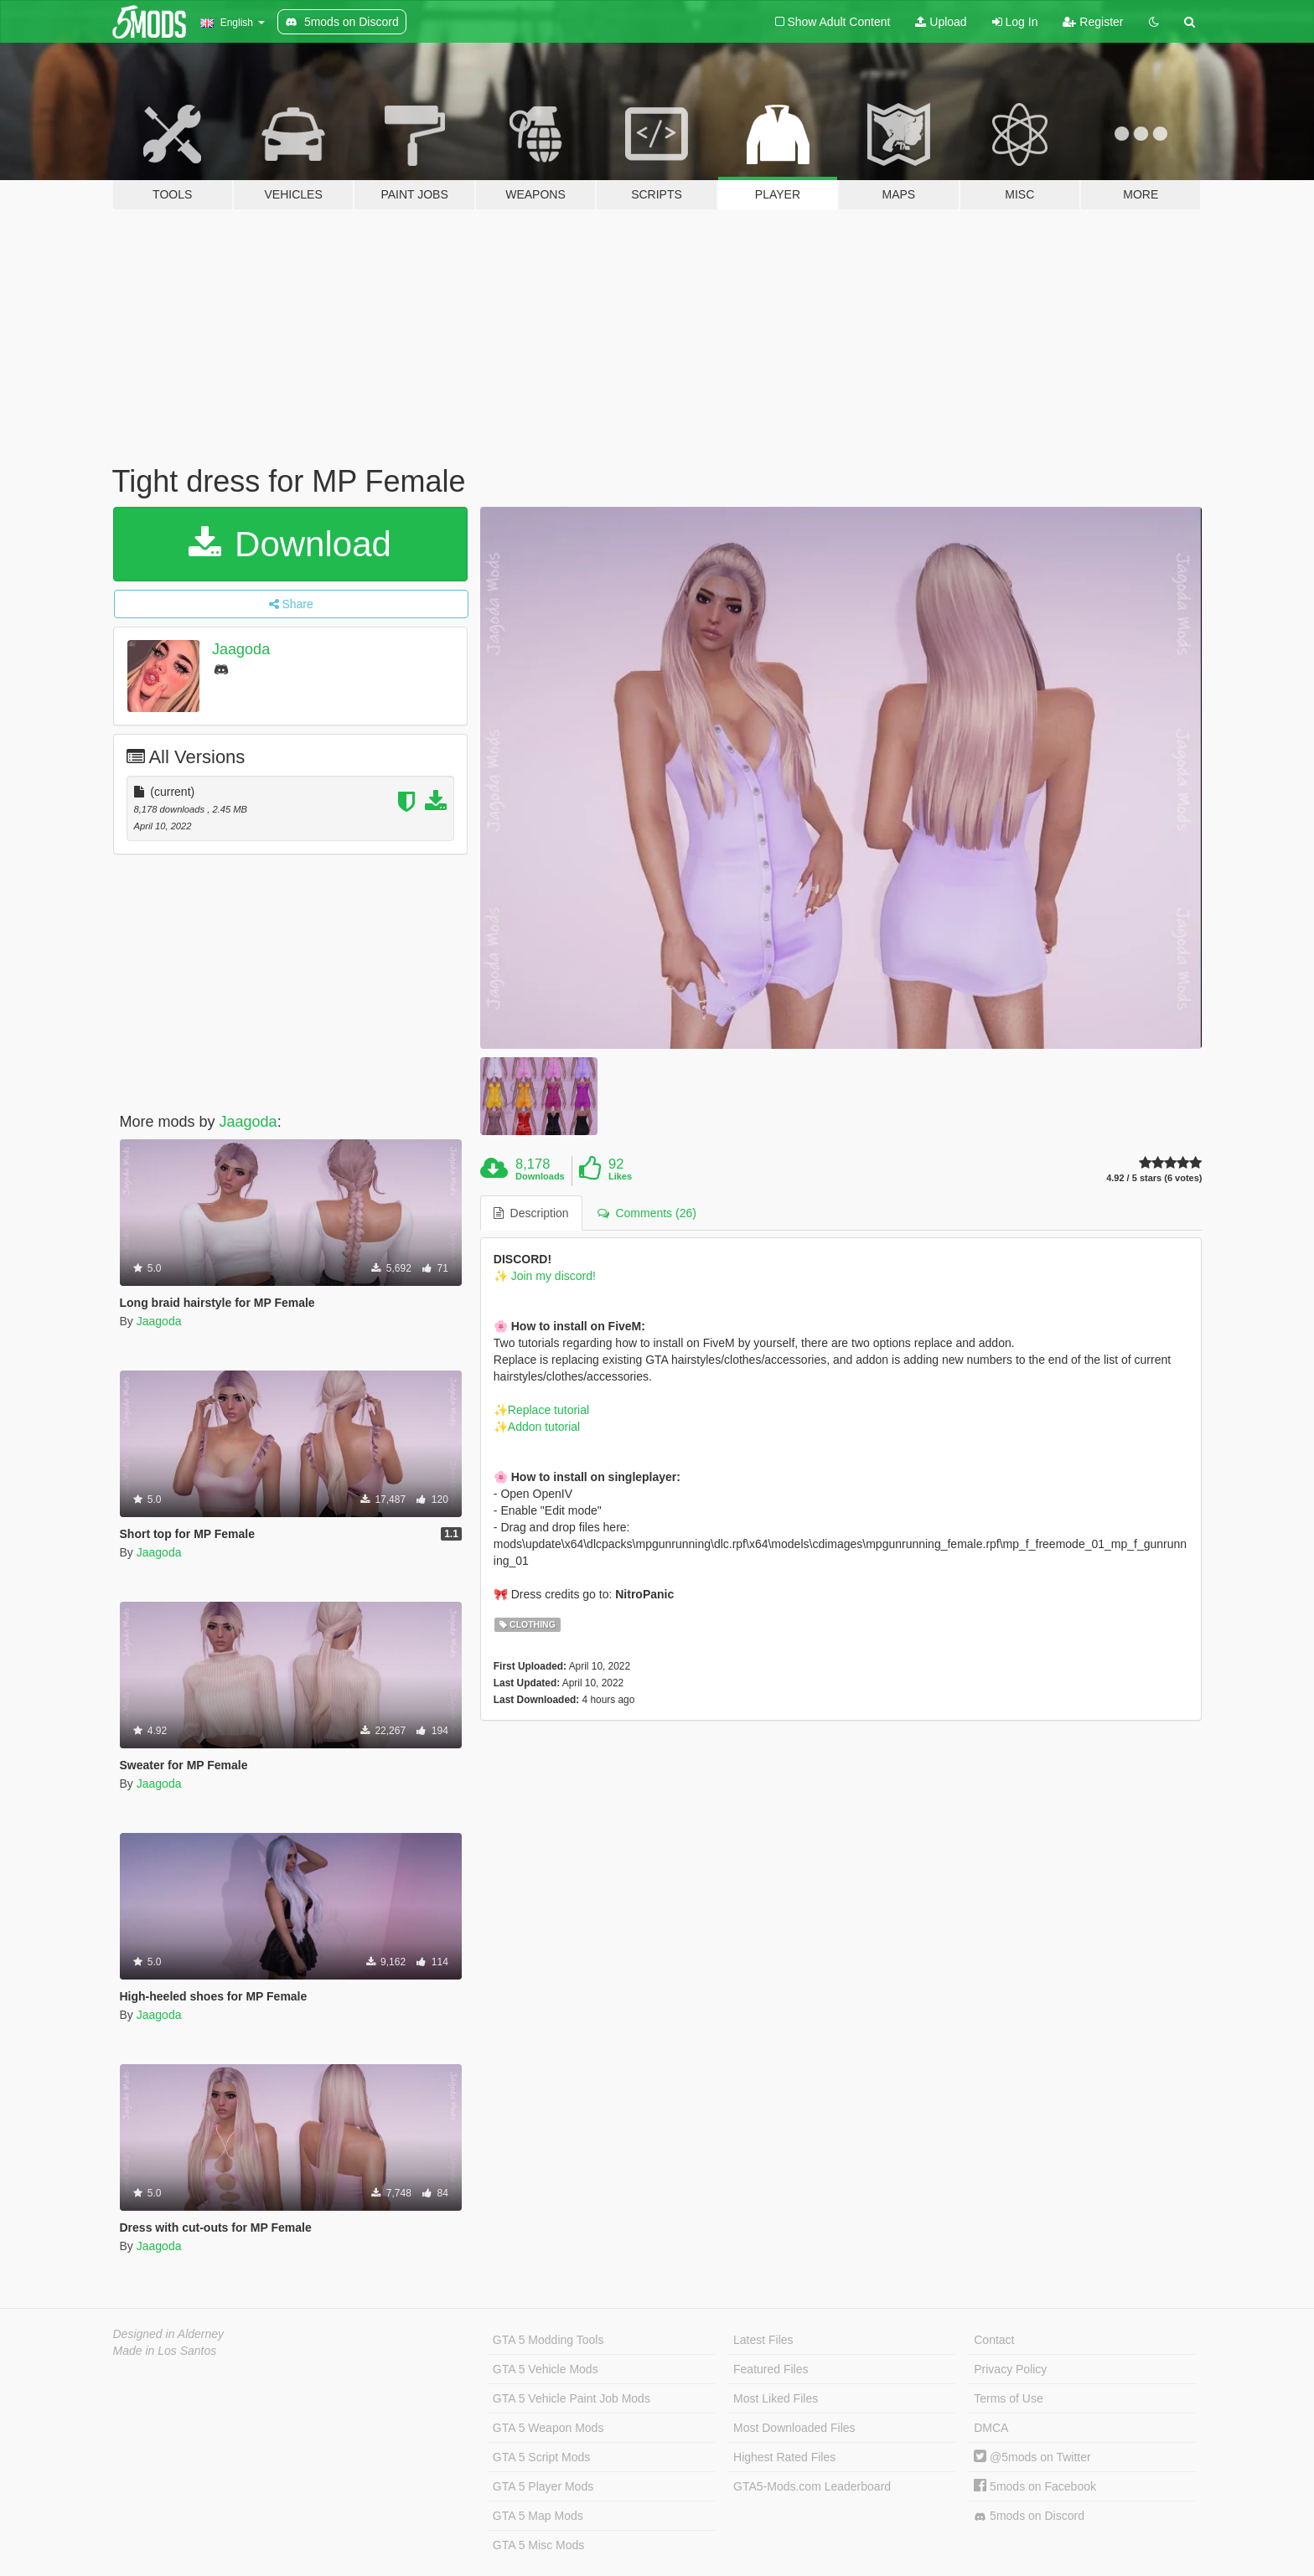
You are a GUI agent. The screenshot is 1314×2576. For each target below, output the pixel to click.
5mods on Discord (1029, 2516)
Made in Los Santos (165, 2350)
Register (1093, 21)
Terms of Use (1008, 2398)
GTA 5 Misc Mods (538, 2545)
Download (290, 544)
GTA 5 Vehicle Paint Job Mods (571, 2398)
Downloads (540, 1176)
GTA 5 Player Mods (543, 2486)
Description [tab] (531, 1213)
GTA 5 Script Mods (541, 2457)
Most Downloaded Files (794, 2427)
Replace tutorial (548, 1410)
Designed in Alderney (169, 2334)
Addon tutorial (544, 1426)
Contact (994, 2339)
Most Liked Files (775, 2398)
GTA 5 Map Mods (538, 2515)
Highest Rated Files (784, 2457)
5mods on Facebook (1035, 2486)
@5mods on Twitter (1032, 2457)
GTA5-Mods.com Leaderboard (812, 2486)
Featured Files (770, 2369)
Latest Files (763, 2339)
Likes (620, 1176)
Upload (940, 21)
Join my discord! (552, 1276)
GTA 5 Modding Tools (548, 2339)
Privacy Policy (1010, 2369)
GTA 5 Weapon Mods (548, 2427)
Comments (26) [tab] (647, 1213)
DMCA (991, 2427)
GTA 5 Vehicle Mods (545, 2369)
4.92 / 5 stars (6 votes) (1154, 1178)
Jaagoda (241, 649)
